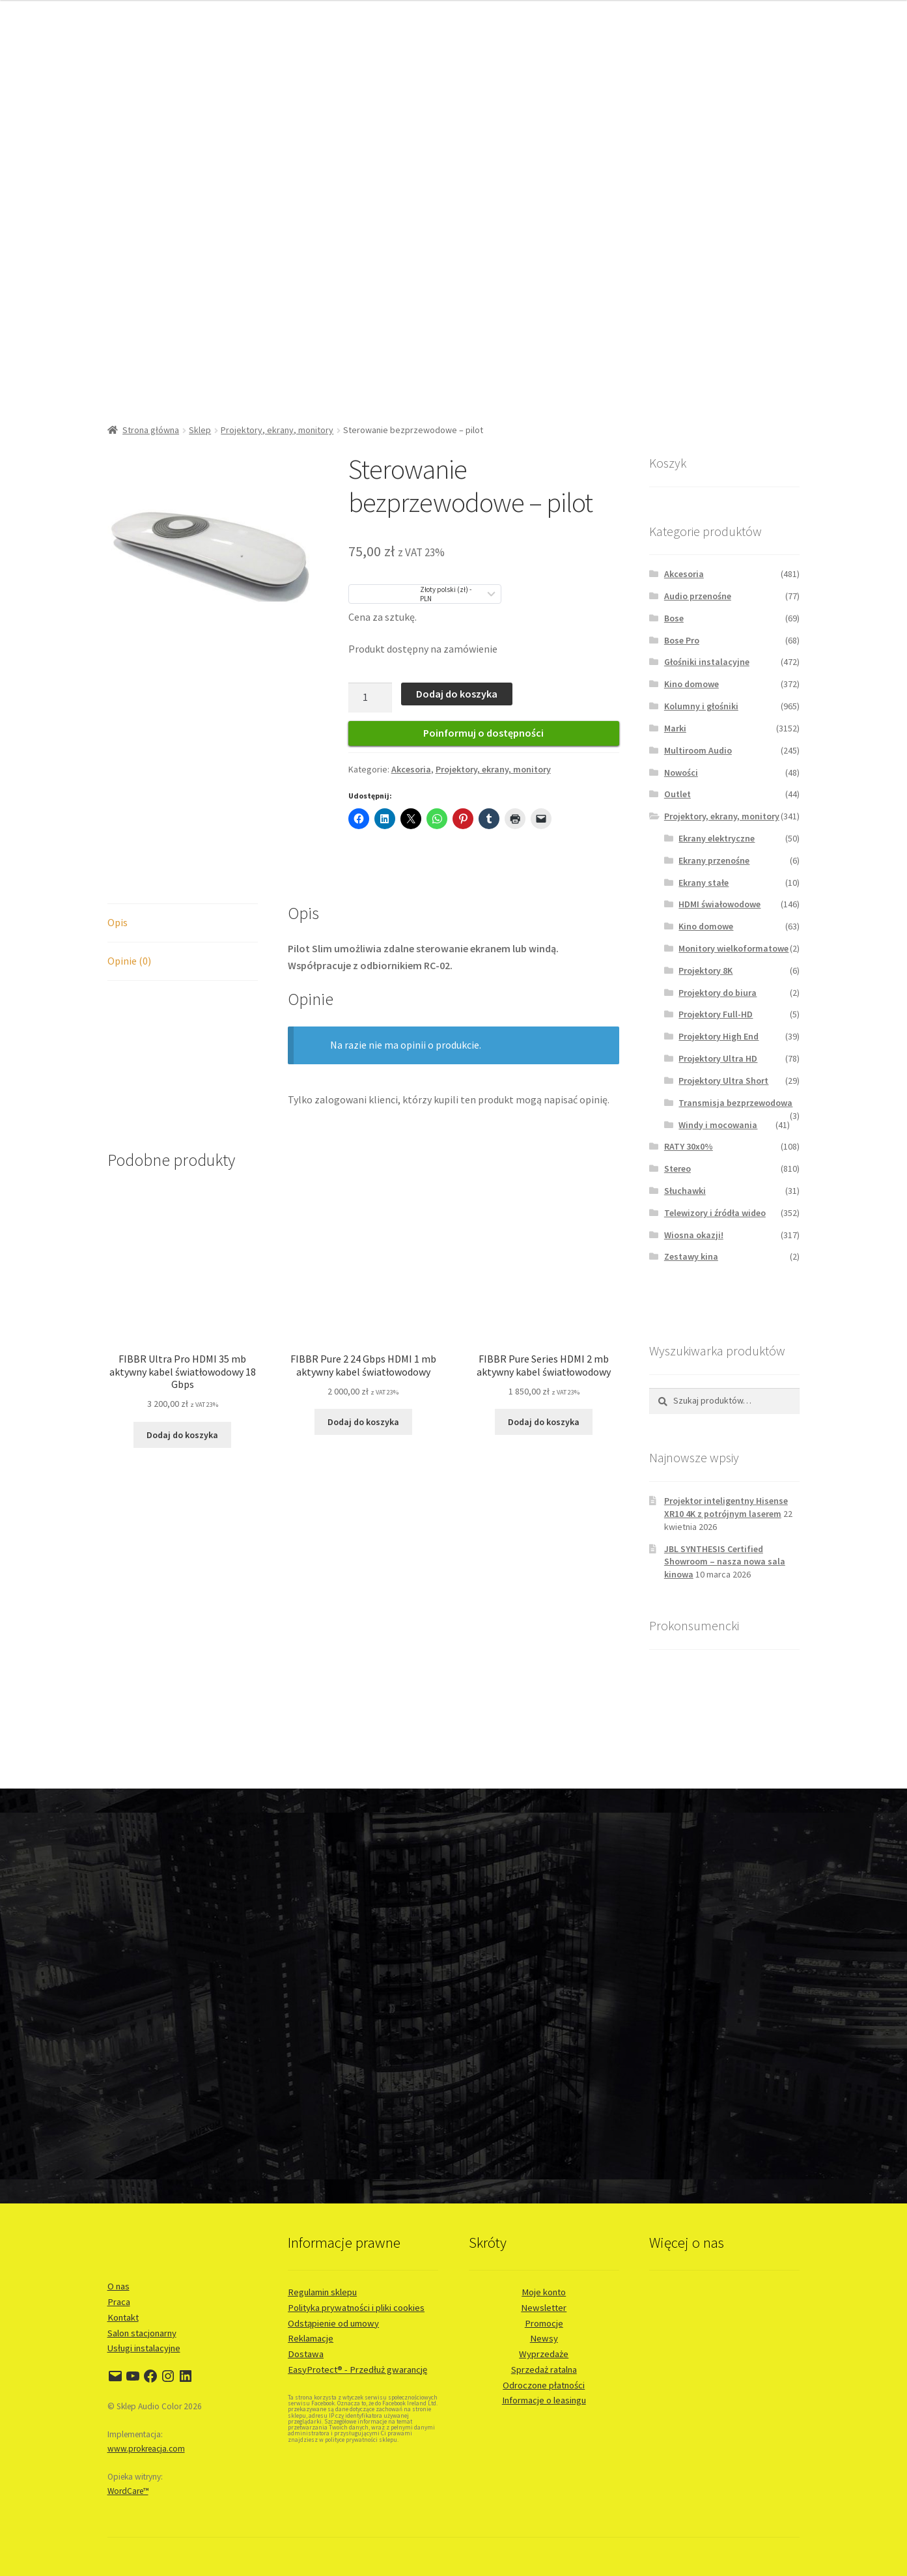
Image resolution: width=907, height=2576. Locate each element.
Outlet (677, 794)
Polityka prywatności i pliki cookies (356, 2308)
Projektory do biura (717, 992)
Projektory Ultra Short (723, 1080)
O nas (118, 2286)
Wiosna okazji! (693, 1235)
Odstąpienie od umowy (333, 2323)
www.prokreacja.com (146, 2448)
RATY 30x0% (688, 1146)
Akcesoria (411, 769)
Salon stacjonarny (141, 2333)
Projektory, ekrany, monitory (277, 430)
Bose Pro (681, 640)
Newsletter (543, 2308)
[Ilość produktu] (370, 698)
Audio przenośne (697, 596)
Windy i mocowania (717, 1125)
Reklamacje (310, 2338)
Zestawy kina (691, 1256)
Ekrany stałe (703, 882)
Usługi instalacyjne (143, 2348)
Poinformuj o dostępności (483, 732)
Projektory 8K (705, 970)
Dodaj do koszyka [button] (182, 1435)
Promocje (544, 2323)
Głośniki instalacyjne (706, 662)
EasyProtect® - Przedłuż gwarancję (357, 2369)
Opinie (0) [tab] (129, 960)
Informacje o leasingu (544, 2400)
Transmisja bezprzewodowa (735, 1103)
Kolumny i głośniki (701, 706)
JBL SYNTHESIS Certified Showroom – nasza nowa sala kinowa (724, 1562)
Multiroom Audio (698, 750)
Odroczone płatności (544, 2385)
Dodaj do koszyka (456, 693)
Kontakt (123, 2317)
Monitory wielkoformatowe (733, 948)
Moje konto (544, 2292)
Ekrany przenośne (713, 860)
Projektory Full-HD (715, 1014)
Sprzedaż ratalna (544, 2369)
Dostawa (306, 2354)
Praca (118, 2302)
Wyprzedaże (543, 2354)
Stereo (677, 1168)
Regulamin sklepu (322, 2292)
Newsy (544, 2338)
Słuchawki (685, 1190)
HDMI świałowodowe (719, 904)
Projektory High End (718, 1036)
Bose (674, 618)
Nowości (681, 772)
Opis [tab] (117, 922)
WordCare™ (127, 2491)
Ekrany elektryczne (716, 838)
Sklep (200, 430)
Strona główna (150, 430)
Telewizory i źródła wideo (715, 1213)
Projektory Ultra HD (717, 1058)
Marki (675, 728)
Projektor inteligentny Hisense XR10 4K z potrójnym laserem (726, 1507)
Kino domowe (691, 684)
